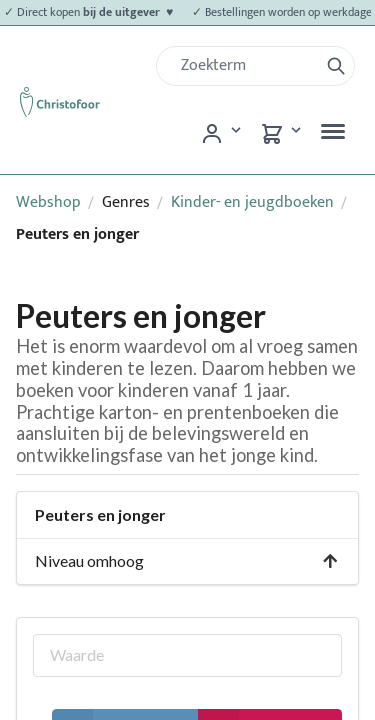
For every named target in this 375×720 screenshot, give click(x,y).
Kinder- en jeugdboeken (252, 202)
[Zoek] (245, 66)
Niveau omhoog (187, 560)
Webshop (48, 202)
